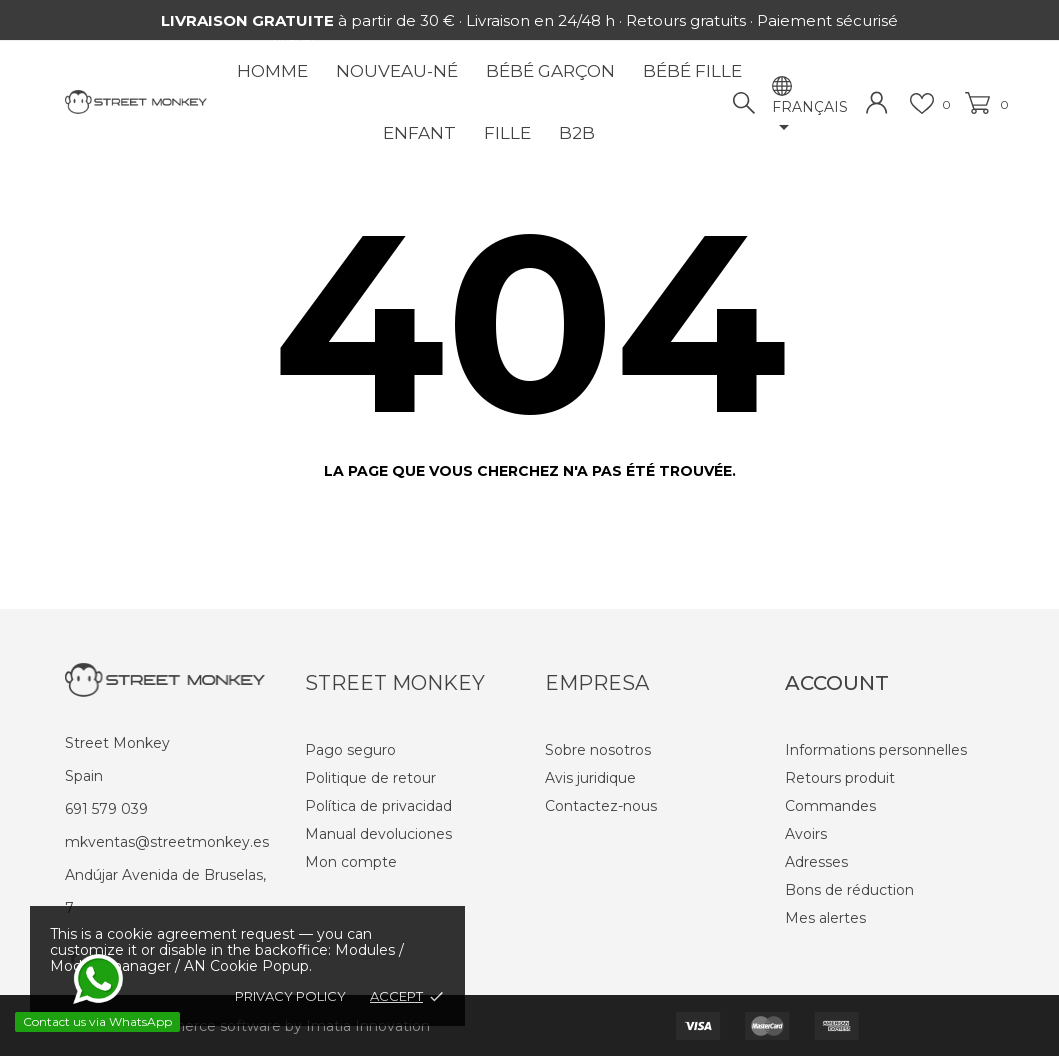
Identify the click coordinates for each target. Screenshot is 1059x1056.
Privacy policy (290, 996)
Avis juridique (590, 778)
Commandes (830, 806)
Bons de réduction (849, 890)
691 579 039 (106, 809)
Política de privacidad (378, 806)
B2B (577, 133)
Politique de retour (370, 778)
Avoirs (806, 834)
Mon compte (351, 862)
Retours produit (840, 778)
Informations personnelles (876, 750)
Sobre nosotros (598, 750)
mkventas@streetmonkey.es (167, 842)
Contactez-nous (601, 806)
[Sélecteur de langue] (810, 119)
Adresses (816, 862)
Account (837, 683)
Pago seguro (350, 750)
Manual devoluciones (378, 834)
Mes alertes (825, 918)
